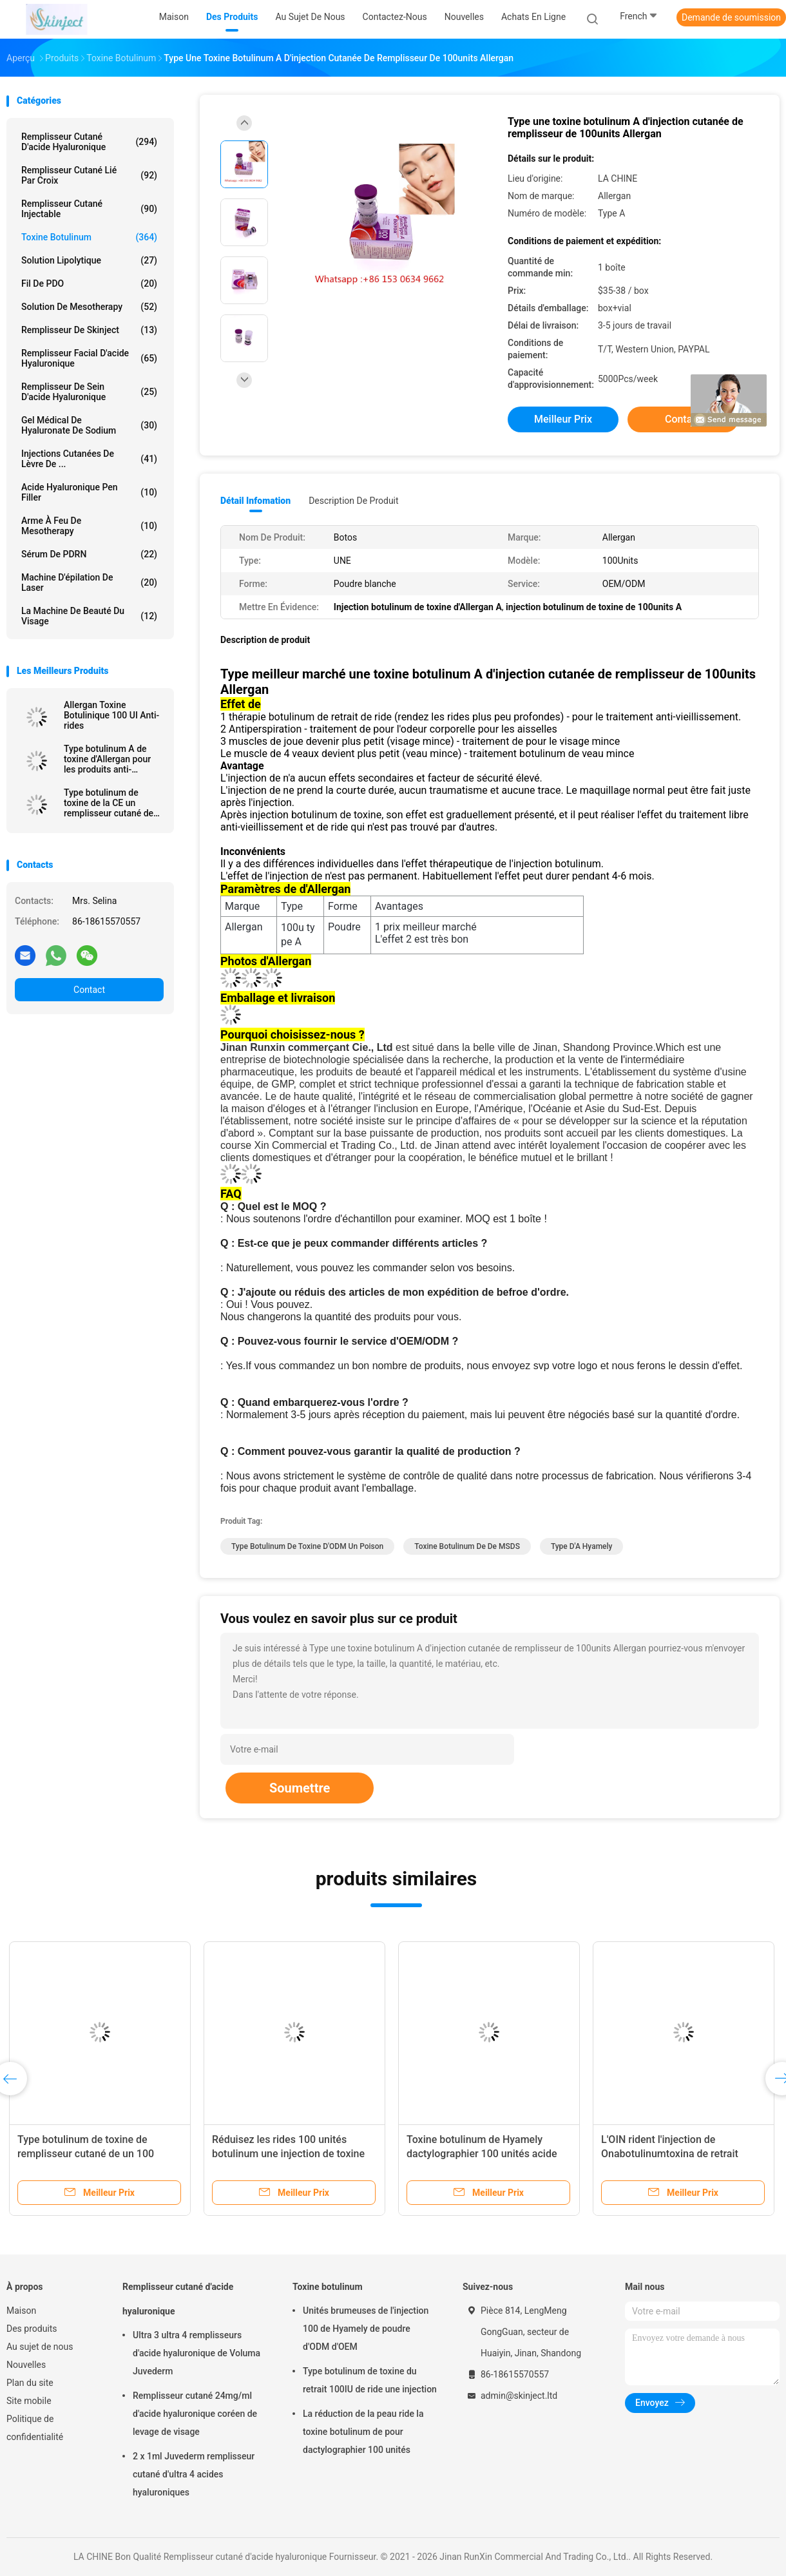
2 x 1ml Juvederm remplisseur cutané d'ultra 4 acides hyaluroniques (193, 2474)
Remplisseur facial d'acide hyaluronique (89, 358)
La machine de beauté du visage (89, 616)
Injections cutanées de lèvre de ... (89, 458)
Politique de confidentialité (34, 2428)
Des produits (31, 2328)
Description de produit (353, 500)
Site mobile (29, 2401)
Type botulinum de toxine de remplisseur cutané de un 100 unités (86, 2153)
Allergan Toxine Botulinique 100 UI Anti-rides (111, 715)
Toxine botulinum (89, 237)
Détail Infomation (255, 500)
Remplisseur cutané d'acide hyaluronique (89, 141)
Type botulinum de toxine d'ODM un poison (307, 1546)
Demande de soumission (731, 17)
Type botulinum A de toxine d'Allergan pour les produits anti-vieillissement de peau (108, 759)
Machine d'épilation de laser (89, 582)
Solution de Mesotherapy (89, 306)
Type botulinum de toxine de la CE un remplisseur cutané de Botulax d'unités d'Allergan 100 (108, 802)
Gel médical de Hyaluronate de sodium (89, 425)
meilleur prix (563, 419)
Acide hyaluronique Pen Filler (89, 492)
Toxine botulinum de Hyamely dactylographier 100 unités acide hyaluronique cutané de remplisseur (489, 2153)
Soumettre (299, 1788)
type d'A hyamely (582, 1546)
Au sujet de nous (39, 2346)
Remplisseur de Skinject (89, 329)
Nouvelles (26, 2365)
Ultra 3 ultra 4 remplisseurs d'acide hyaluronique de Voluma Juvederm (196, 2353)
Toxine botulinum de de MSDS (467, 1546)
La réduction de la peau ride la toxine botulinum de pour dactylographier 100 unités (363, 2431)
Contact (89, 990)
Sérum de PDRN (89, 554)
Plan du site (29, 2383)
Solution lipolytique (89, 260)
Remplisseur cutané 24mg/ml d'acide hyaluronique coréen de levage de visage (195, 2413)
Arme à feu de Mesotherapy (89, 525)
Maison (21, 2310)
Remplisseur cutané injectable (89, 208)
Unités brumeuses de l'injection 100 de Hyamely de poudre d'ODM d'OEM (365, 2328)
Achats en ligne (533, 17)
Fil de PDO (89, 283)
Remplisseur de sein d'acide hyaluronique (89, 391)
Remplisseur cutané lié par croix (89, 175)
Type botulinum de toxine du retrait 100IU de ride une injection (370, 2380)
